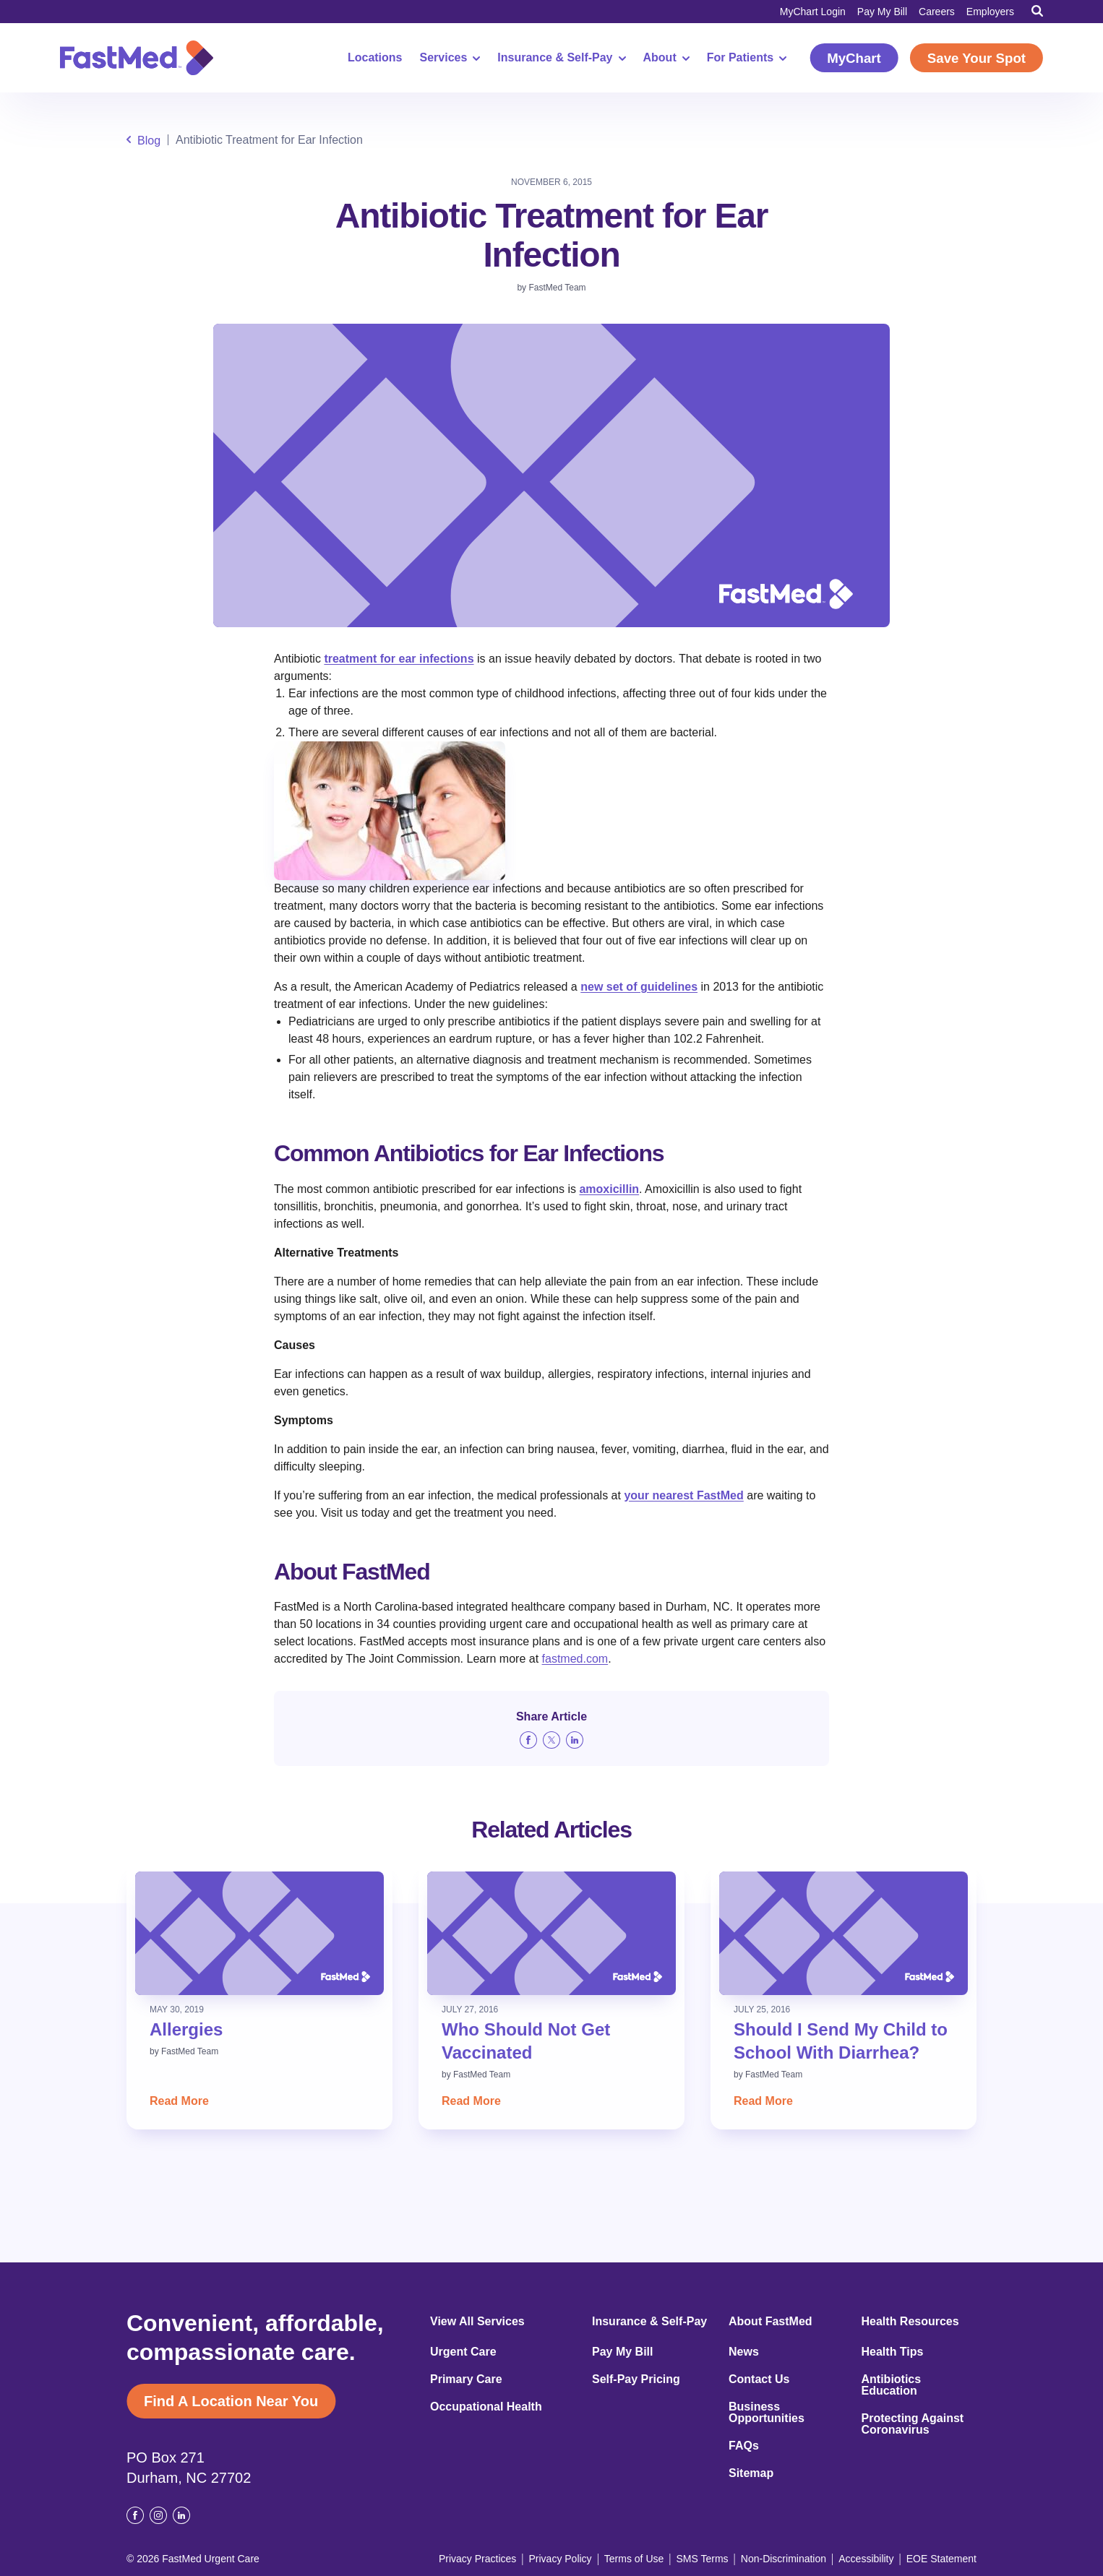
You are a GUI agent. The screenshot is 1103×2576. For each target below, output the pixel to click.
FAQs (744, 2446)
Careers (937, 12)
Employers (990, 12)
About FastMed (770, 2321)
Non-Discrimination (783, 2559)
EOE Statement (941, 2559)
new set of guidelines (639, 987)
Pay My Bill (882, 12)
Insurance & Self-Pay (561, 58)
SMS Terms (703, 2559)
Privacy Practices (477, 2559)
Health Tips (893, 2352)
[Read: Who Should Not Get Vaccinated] (551, 1933)
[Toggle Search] (1037, 11)
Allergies (186, 2029)
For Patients (746, 58)
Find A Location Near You (231, 2401)
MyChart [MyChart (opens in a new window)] (854, 58)
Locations (375, 58)
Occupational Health (486, 2407)
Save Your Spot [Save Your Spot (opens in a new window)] (976, 58)
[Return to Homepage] (136, 57)
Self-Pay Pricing (636, 2379)
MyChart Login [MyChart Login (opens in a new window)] (813, 12)
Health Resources (910, 2321)
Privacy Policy (559, 2559)
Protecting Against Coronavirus (913, 2424)
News (744, 2352)
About (666, 58)
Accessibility (865, 2559)
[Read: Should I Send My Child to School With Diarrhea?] (843, 1933)
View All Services (477, 2321)
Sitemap (751, 2473)
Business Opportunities (766, 2412)
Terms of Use (634, 2559)
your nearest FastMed (683, 1495)
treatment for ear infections (398, 658)
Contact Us (759, 2379)
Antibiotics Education (892, 2385)
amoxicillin (609, 1189)
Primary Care (466, 2379)
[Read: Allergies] (259, 1933)
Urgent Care (463, 2352)
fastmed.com (575, 1659)
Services (450, 58)
